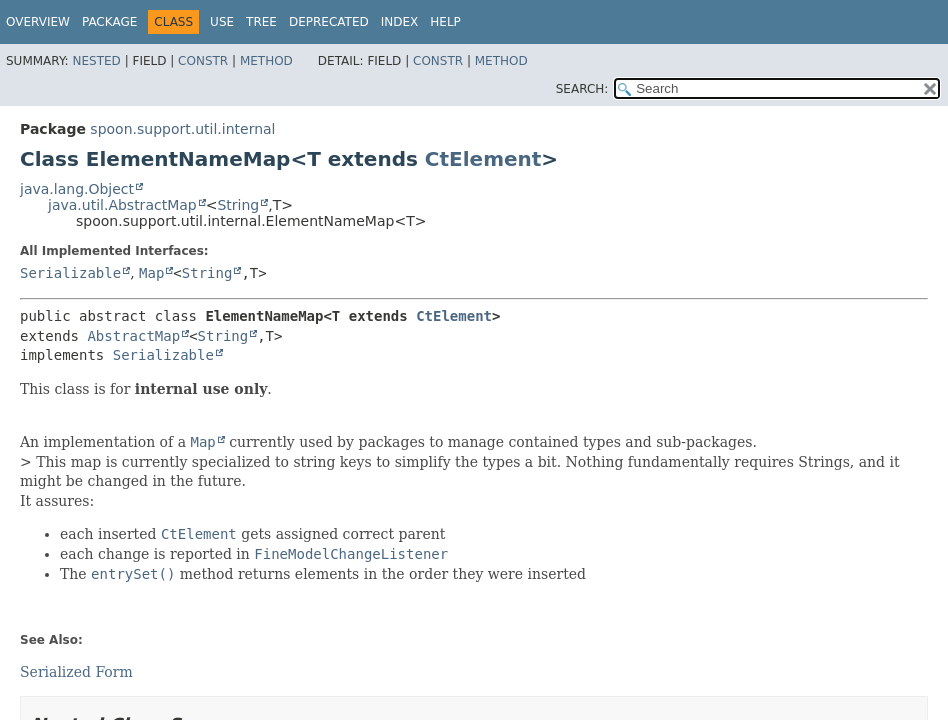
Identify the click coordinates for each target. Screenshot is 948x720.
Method (266, 61)
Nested (96, 61)
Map (151, 273)
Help (445, 22)
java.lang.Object (77, 189)
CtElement (483, 159)
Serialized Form (76, 672)
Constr (203, 61)
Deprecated (329, 22)
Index (400, 22)
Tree (261, 22)
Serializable (70, 273)
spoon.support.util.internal (182, 129)
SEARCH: (582, 89)
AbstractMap (133, 336)
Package (109, 22)
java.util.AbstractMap (122, 205)
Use (222, 22)
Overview (38, 22)
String (238, 205)
